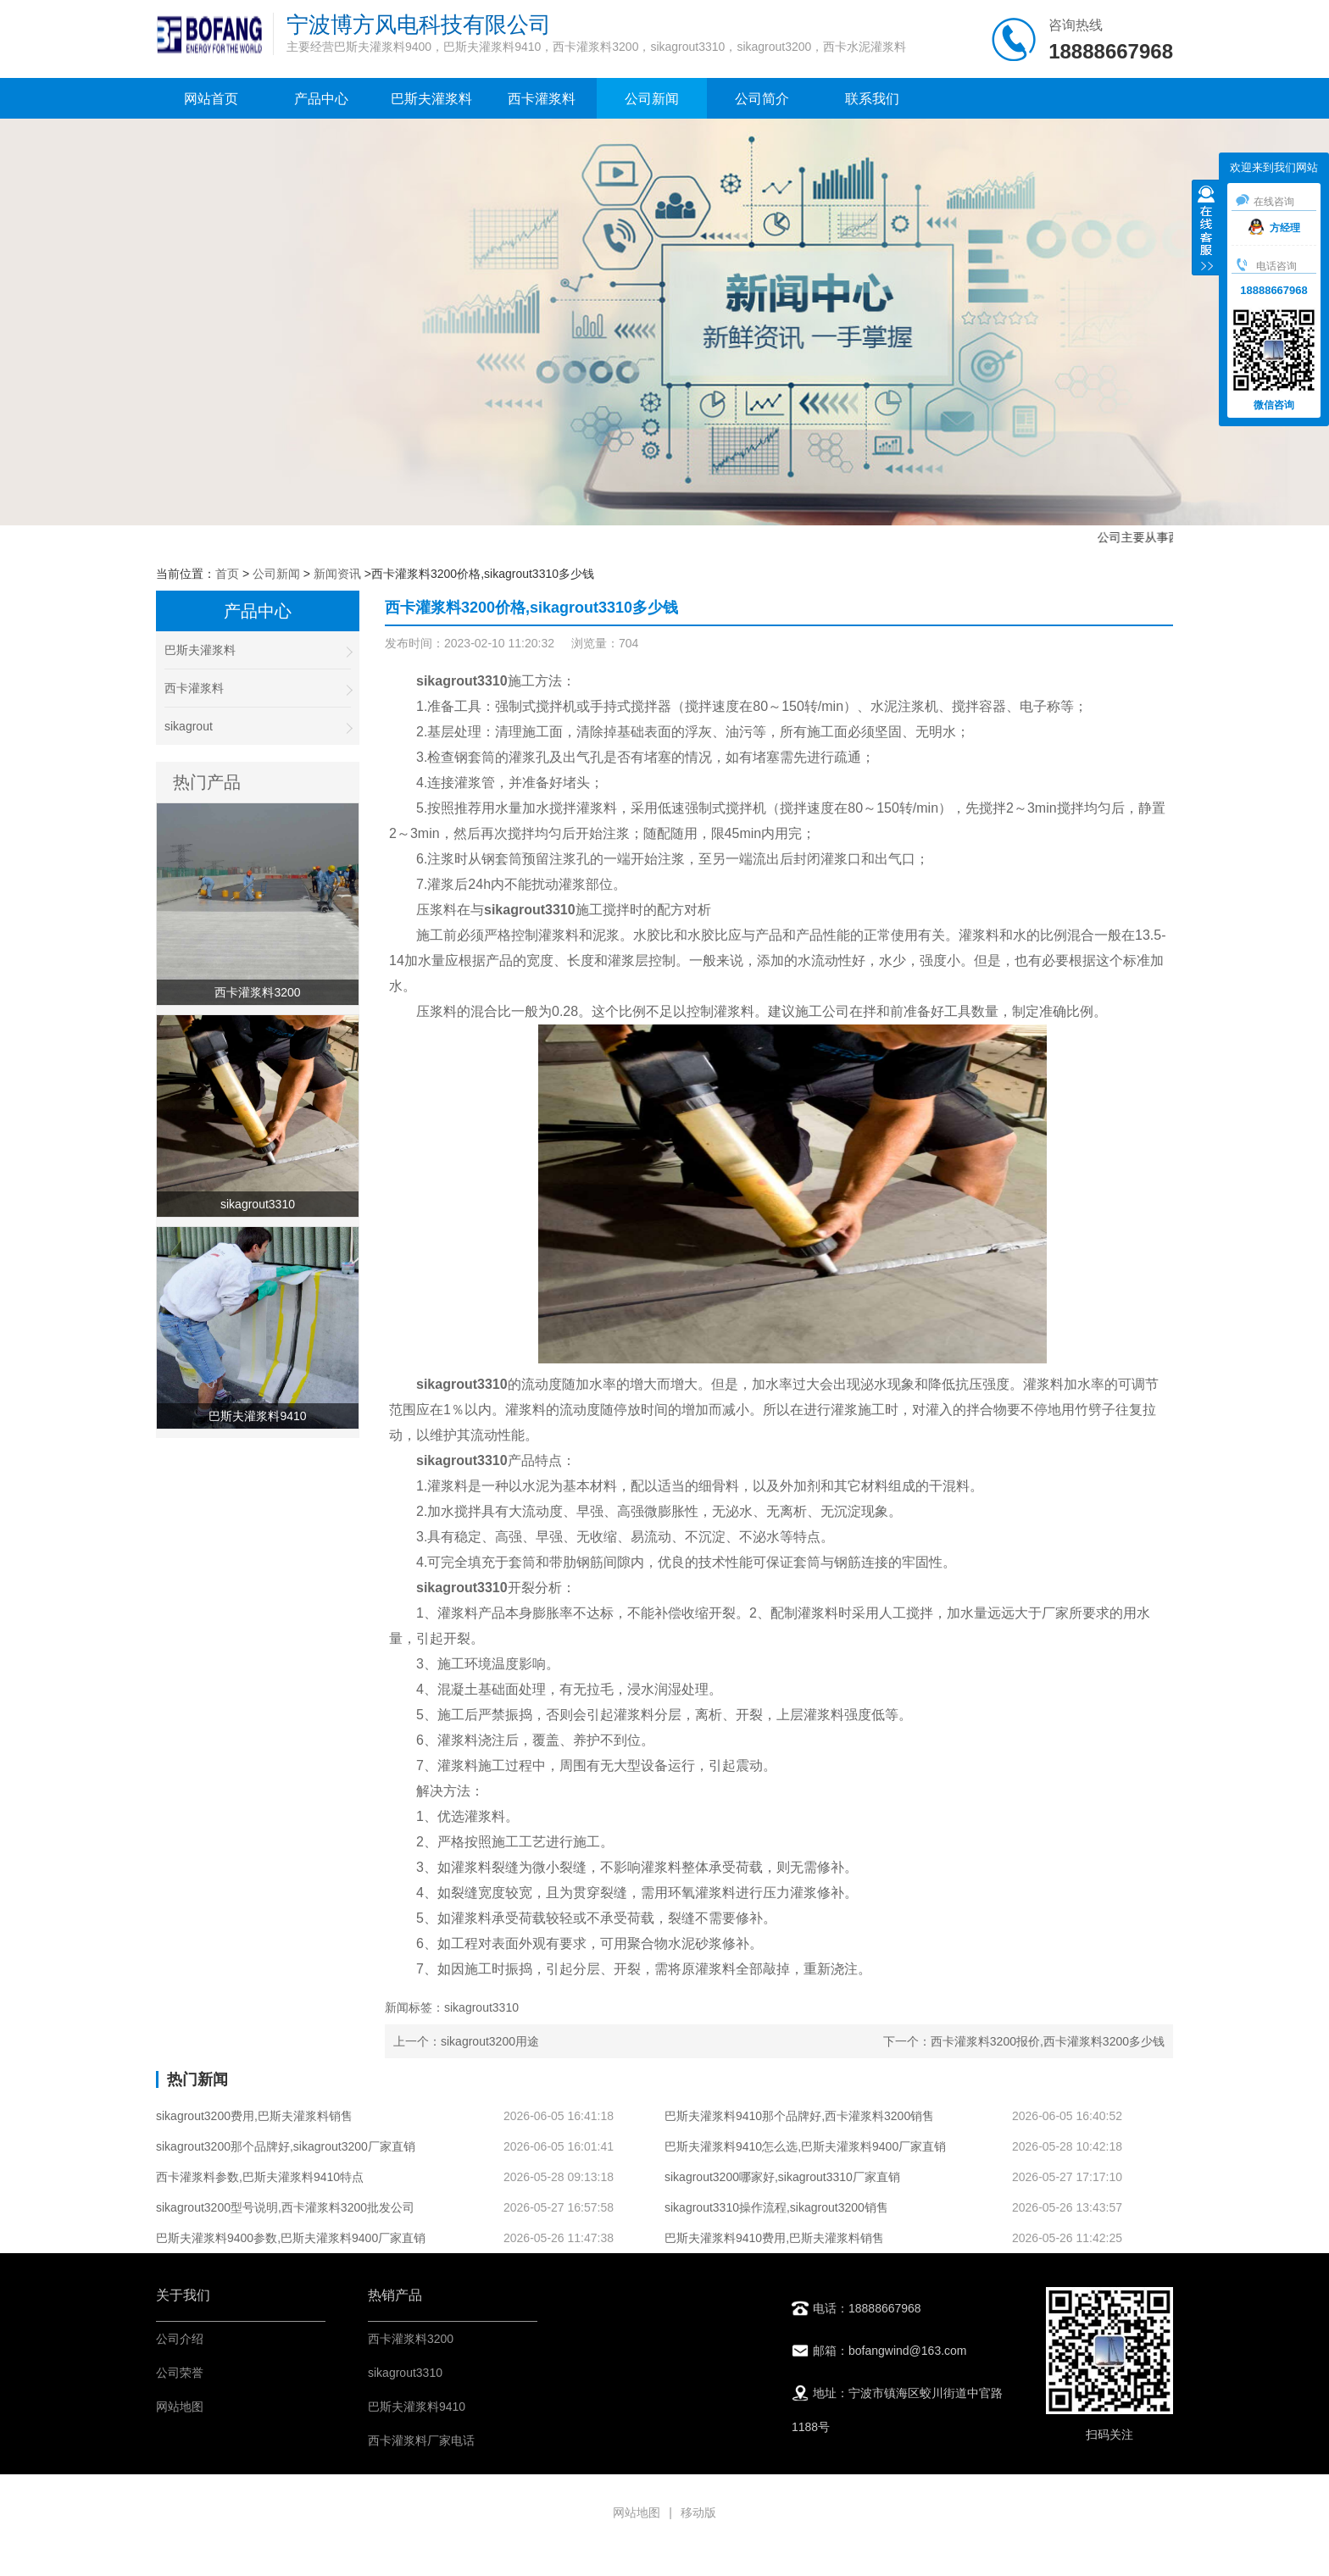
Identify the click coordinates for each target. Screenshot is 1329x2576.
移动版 (698, 2512)
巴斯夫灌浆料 (431, 99)
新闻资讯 (337, 573)
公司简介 (762, 99)
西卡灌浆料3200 (410, 2339)
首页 (227, 573)
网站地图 (179, 2406)
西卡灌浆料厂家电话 (421, 2440)
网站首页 (211, 99)
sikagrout (257, 726)
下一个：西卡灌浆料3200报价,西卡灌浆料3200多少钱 (1024, 2041)
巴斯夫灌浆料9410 (416, 2406)
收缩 (1206, 230)
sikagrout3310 (405, 2372)
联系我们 (872, 99)
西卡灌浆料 (542, 99)
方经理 (1274, 228)
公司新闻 (652, 99)
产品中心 (321, 99)
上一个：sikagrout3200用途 (466, 2041)
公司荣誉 (179, 2372)
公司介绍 (179, 2339)
